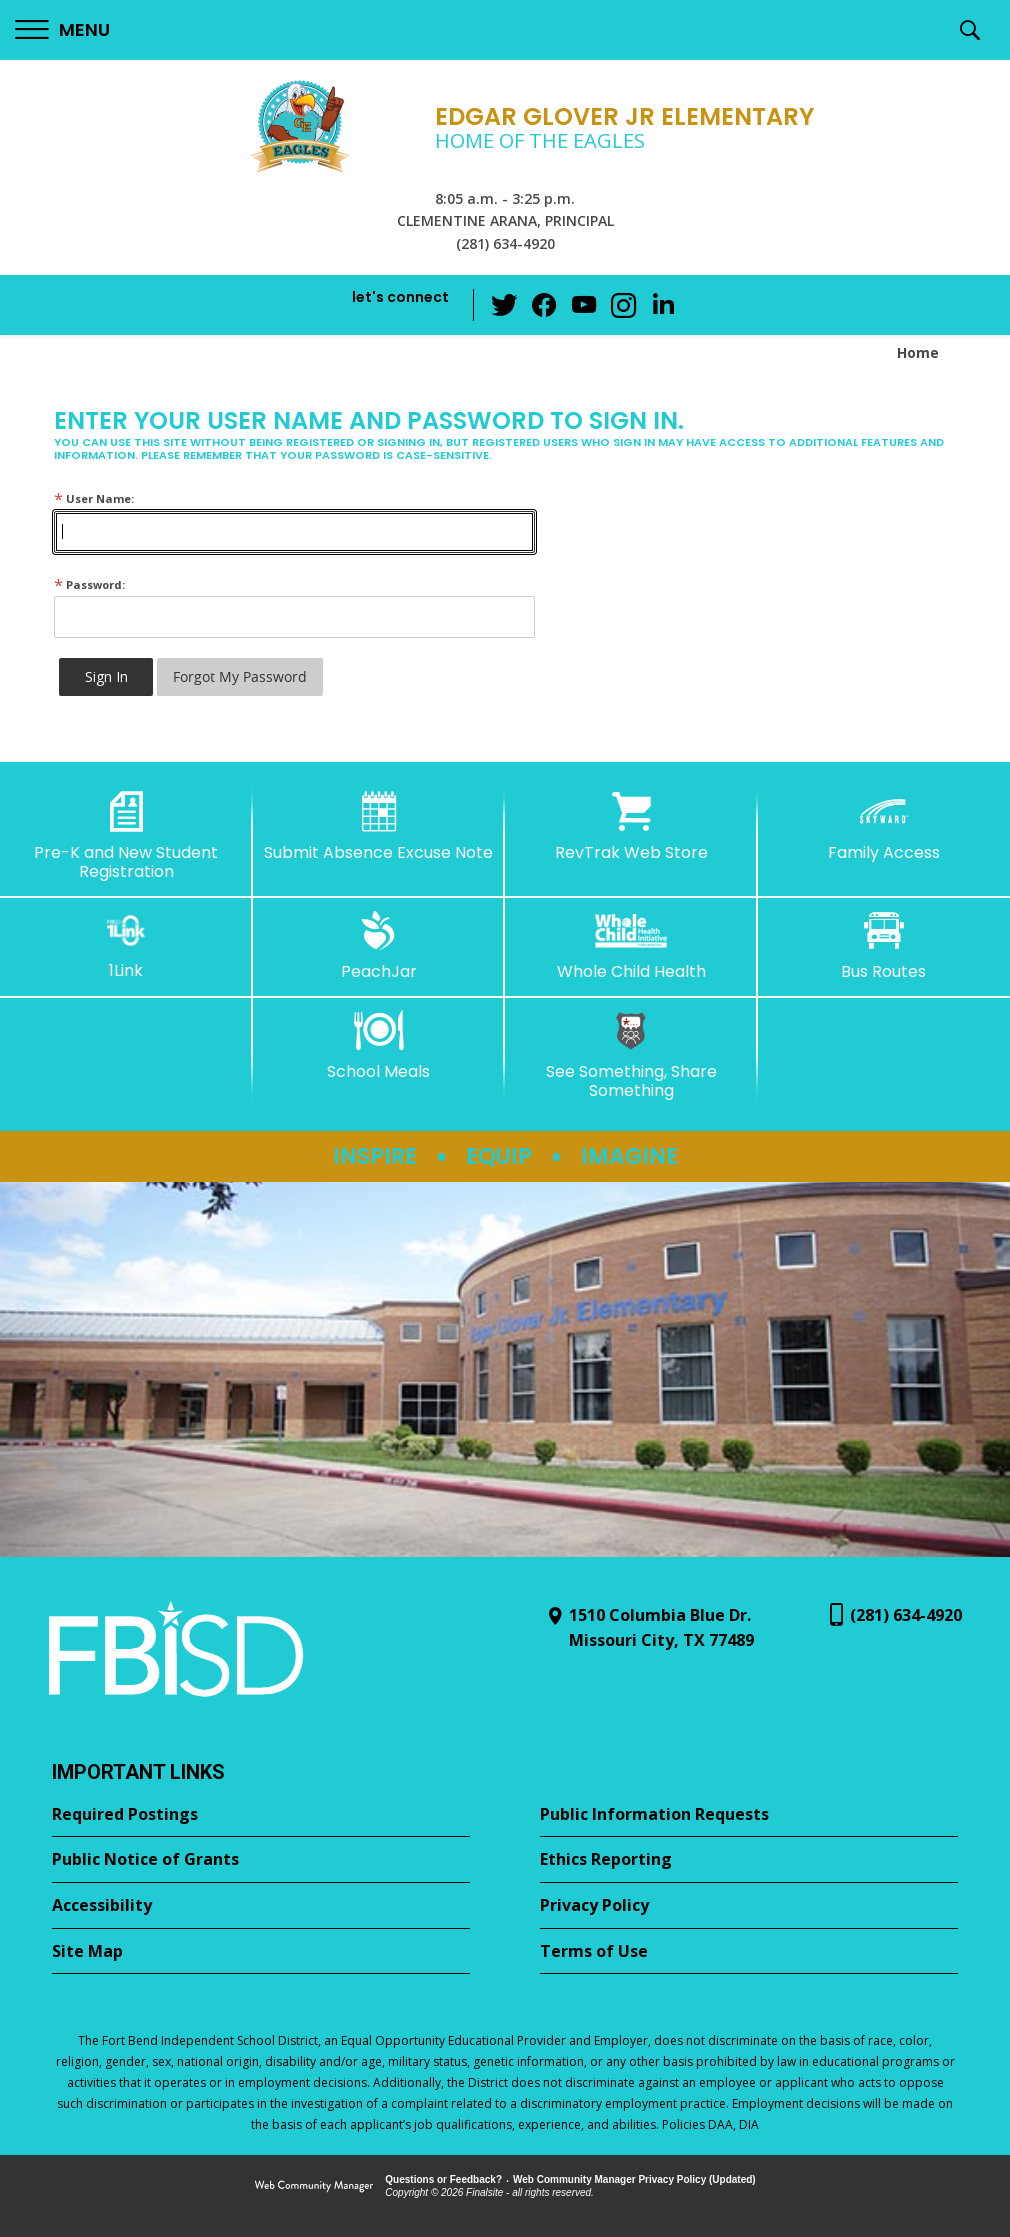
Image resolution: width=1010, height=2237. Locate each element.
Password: (89, 584)
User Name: (94, 498)
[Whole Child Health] (631, 946)
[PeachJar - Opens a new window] (379, 946)
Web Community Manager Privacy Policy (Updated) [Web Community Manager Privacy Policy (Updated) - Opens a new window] (634, 2179)
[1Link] (126, 945)
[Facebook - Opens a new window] (544, 305)
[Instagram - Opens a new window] (624, 305)
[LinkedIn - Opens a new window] (664, 303)
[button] (62, 30)
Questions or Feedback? (443, 2179)
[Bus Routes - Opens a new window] (884, 946)
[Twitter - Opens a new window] (504, 304)
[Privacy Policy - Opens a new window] (749, 1906)
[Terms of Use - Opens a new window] (749, 1952)
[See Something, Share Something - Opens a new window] (631, 1055)
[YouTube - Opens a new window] (584, 304)
